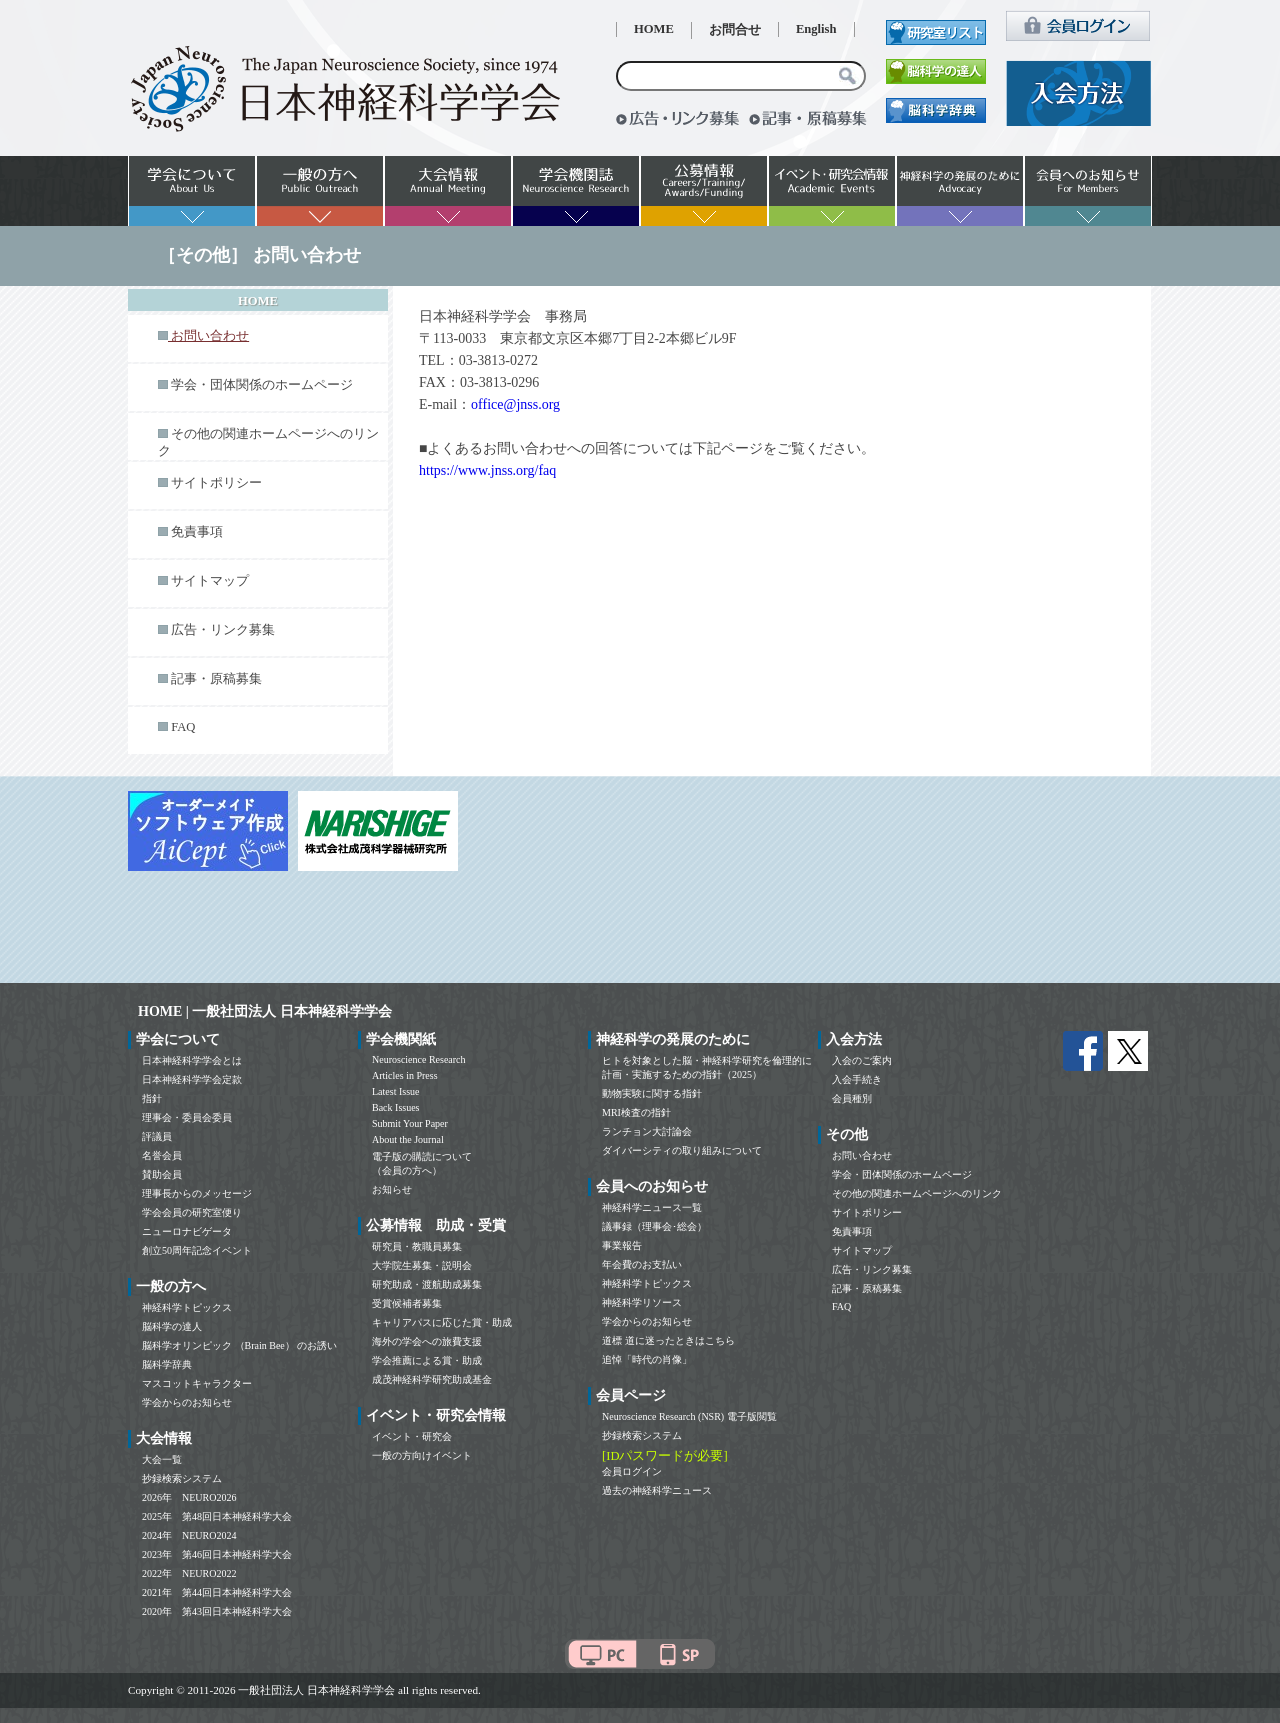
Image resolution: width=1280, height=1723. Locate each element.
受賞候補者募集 (407, 1303)
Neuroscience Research (419, 1059)
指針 (152, 1098)
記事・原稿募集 (216, 679)
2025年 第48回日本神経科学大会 (217, 1516)
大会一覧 (162, 1459)
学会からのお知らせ (187, 1402)
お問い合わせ (862, 1155)
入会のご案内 (862, 1060)
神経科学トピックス (187, 1307)
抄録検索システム (182, 1478)
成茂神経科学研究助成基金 (432, 1379)
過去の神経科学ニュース (657, 1490)
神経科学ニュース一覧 (652, 1207)
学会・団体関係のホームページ (262, 385)
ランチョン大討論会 (647, 1131)
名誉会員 (162, 1155)
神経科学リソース (642, 1302)
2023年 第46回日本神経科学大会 (217, 1554)
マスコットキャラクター (197, 1383)
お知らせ (392, 1189)
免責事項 (197, 532)
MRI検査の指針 (636, 1112)
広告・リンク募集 (223, 630)
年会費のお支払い (642, 1264)
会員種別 (852, 1098)
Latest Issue (396, 1091)
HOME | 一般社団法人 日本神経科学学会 (265, 1011)
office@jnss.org (515, 404)
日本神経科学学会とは (192, 1060)
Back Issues (396, 1107)
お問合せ (735, 30)
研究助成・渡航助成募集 (427, 1284)
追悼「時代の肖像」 (647, 1359)
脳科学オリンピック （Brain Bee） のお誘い (239, 1345)
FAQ (183, 727)
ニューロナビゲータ (187, 1231)
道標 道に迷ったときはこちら (668, 1340)
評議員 (157, 1136)
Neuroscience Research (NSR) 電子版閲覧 (689, 1416)
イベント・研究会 (412, 1436)
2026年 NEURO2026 (189, 1497)
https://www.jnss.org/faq (487, 470)
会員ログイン (632, 1471)
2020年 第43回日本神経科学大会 (217, 1611)
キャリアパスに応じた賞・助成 (442, 1322)
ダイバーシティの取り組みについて (682, 1150)
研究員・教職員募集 (417, 1246)
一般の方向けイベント (422, 1455)
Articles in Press (405, 1075)
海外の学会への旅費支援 (427, 1341)
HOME (654, 29)
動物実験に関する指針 (652, 1093)
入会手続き (857, 1079)
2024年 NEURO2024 (189, 1535)
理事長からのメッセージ (197, 1193)
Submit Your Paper (410, 1123)
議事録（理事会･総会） (654, 1226)
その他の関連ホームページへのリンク (917, 1193)
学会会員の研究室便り (192, 1212)
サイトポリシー (216, 483)
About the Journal (408, 1139)
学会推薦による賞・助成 (427, 1360)
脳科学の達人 (172, 1326)
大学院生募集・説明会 (422, 1265)
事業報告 (622, 1245)
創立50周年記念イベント (197, 1250)
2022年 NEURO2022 (189, 1573)
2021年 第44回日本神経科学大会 (217, 1592)
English (816, 29)
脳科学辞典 (167, 1364)
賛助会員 (162, 1174)
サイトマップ (210, 581)
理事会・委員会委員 (187, 1117)
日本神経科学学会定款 (192, 1079)
